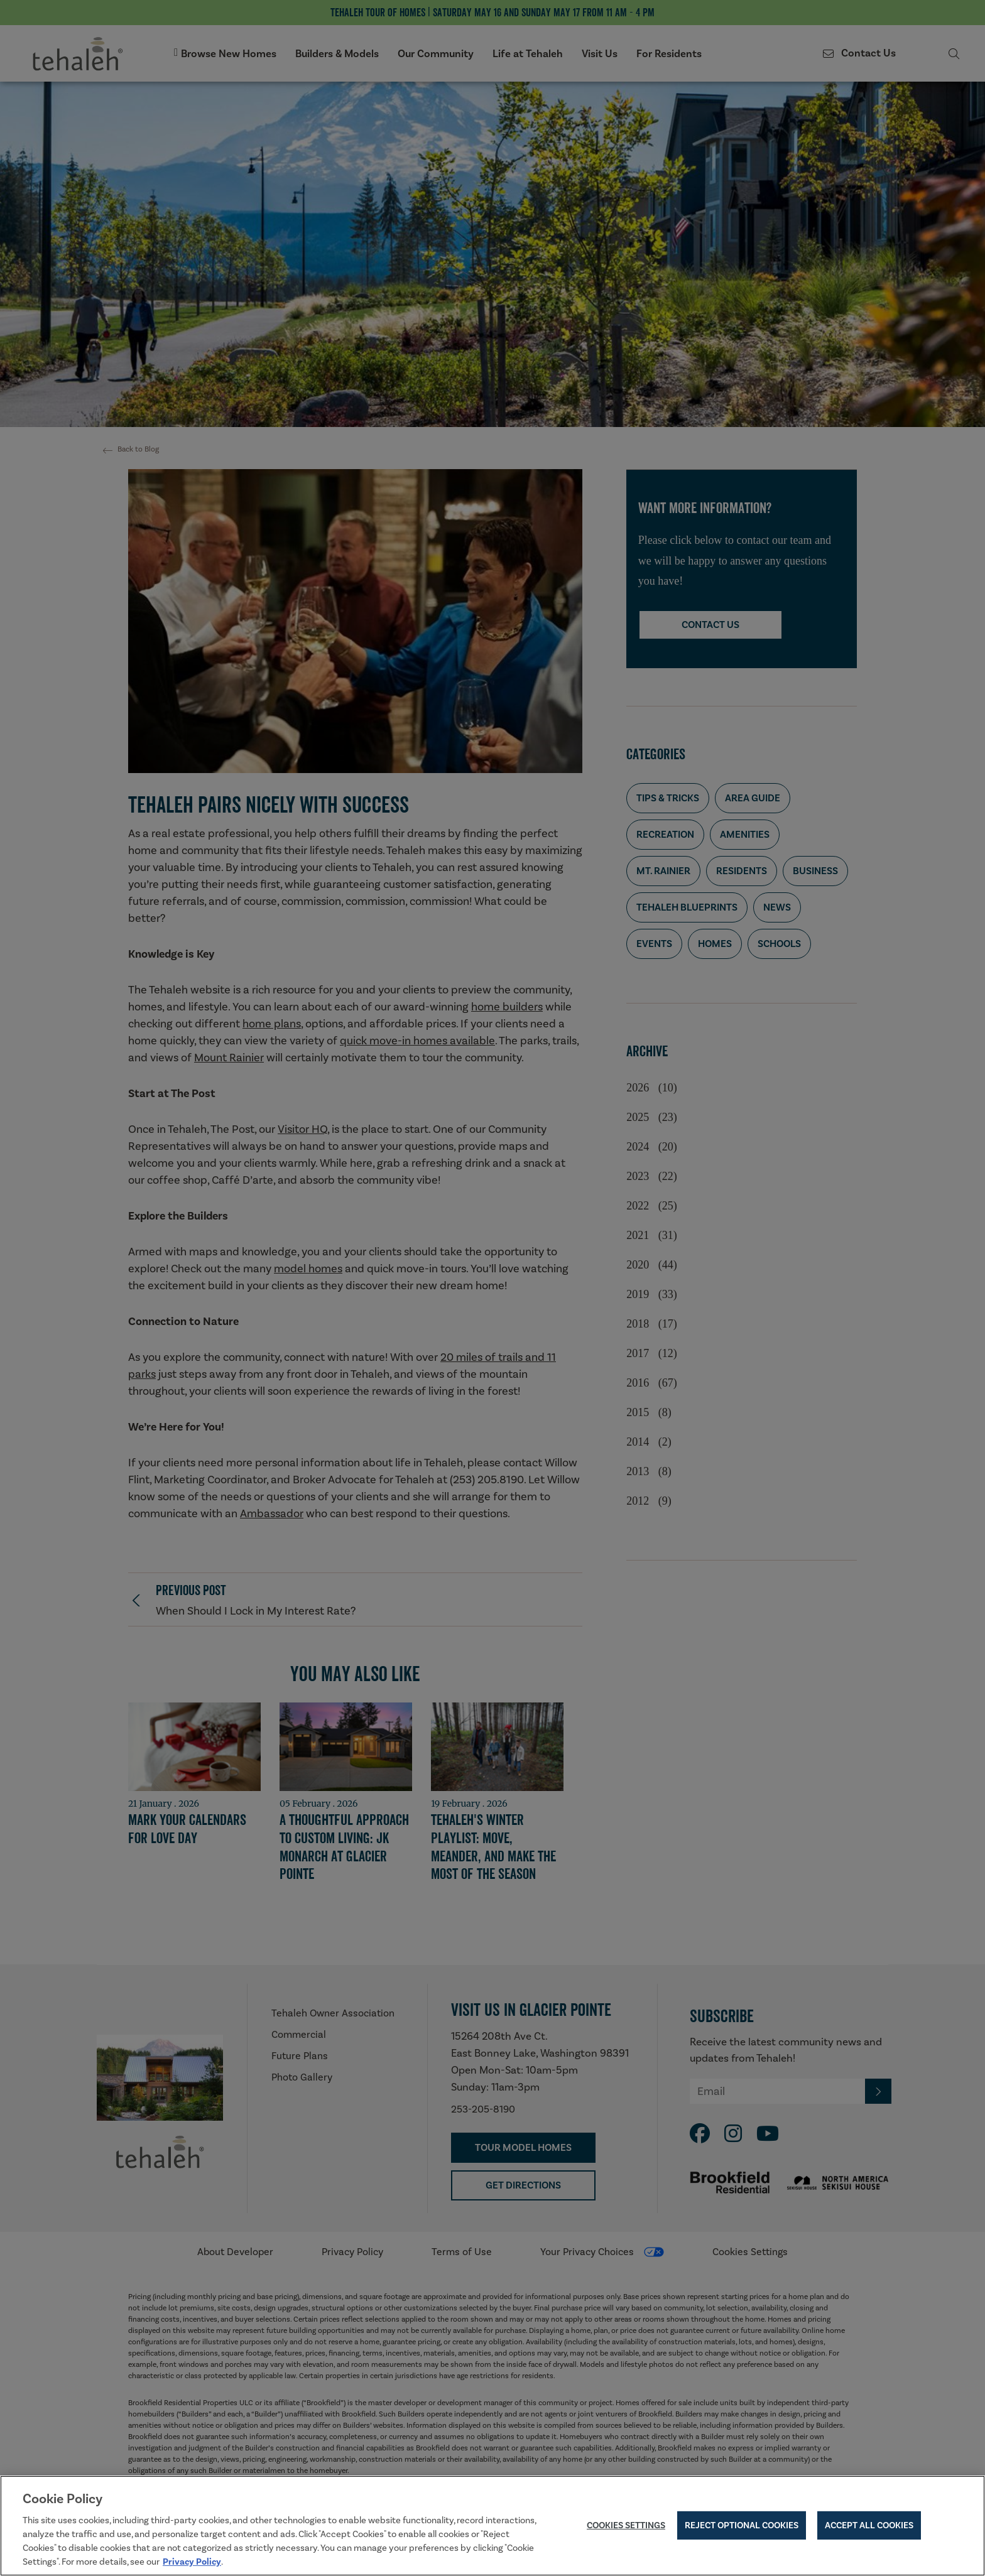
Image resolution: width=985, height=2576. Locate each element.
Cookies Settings (626, 2527)
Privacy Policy (192, 2563)
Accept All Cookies (869, 2527)
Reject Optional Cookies (741, 2527)
